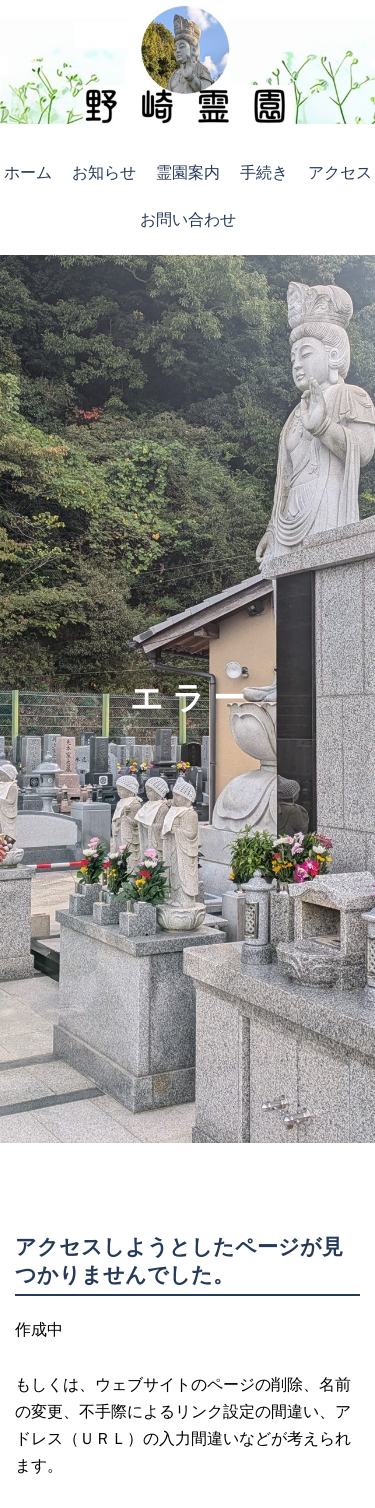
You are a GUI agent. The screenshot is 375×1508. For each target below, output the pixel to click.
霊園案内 (188, 172)
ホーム (28, 172)
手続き (264, 172)
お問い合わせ (188, 219)
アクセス (340, 172)
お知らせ (104, 172)
